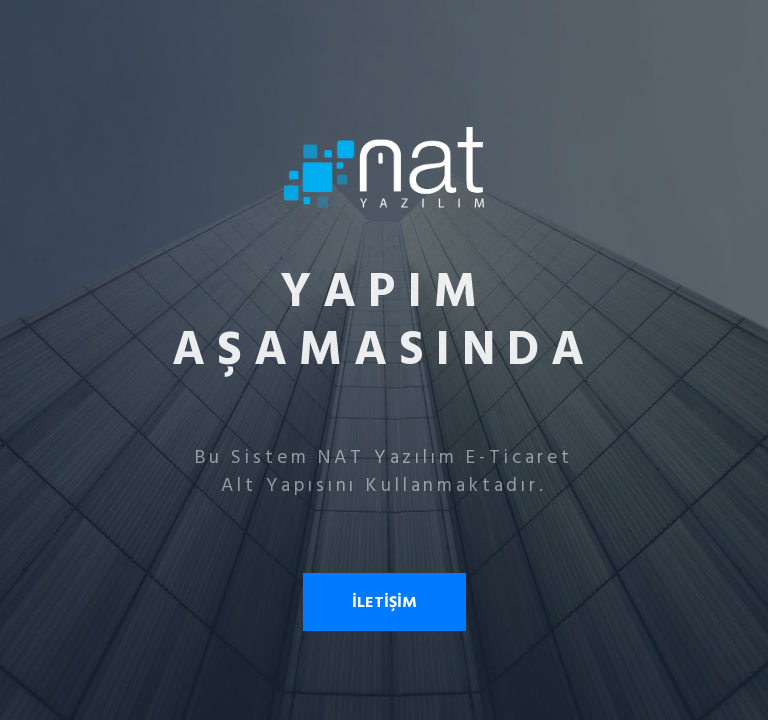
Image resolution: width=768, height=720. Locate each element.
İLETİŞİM (384, 602)
